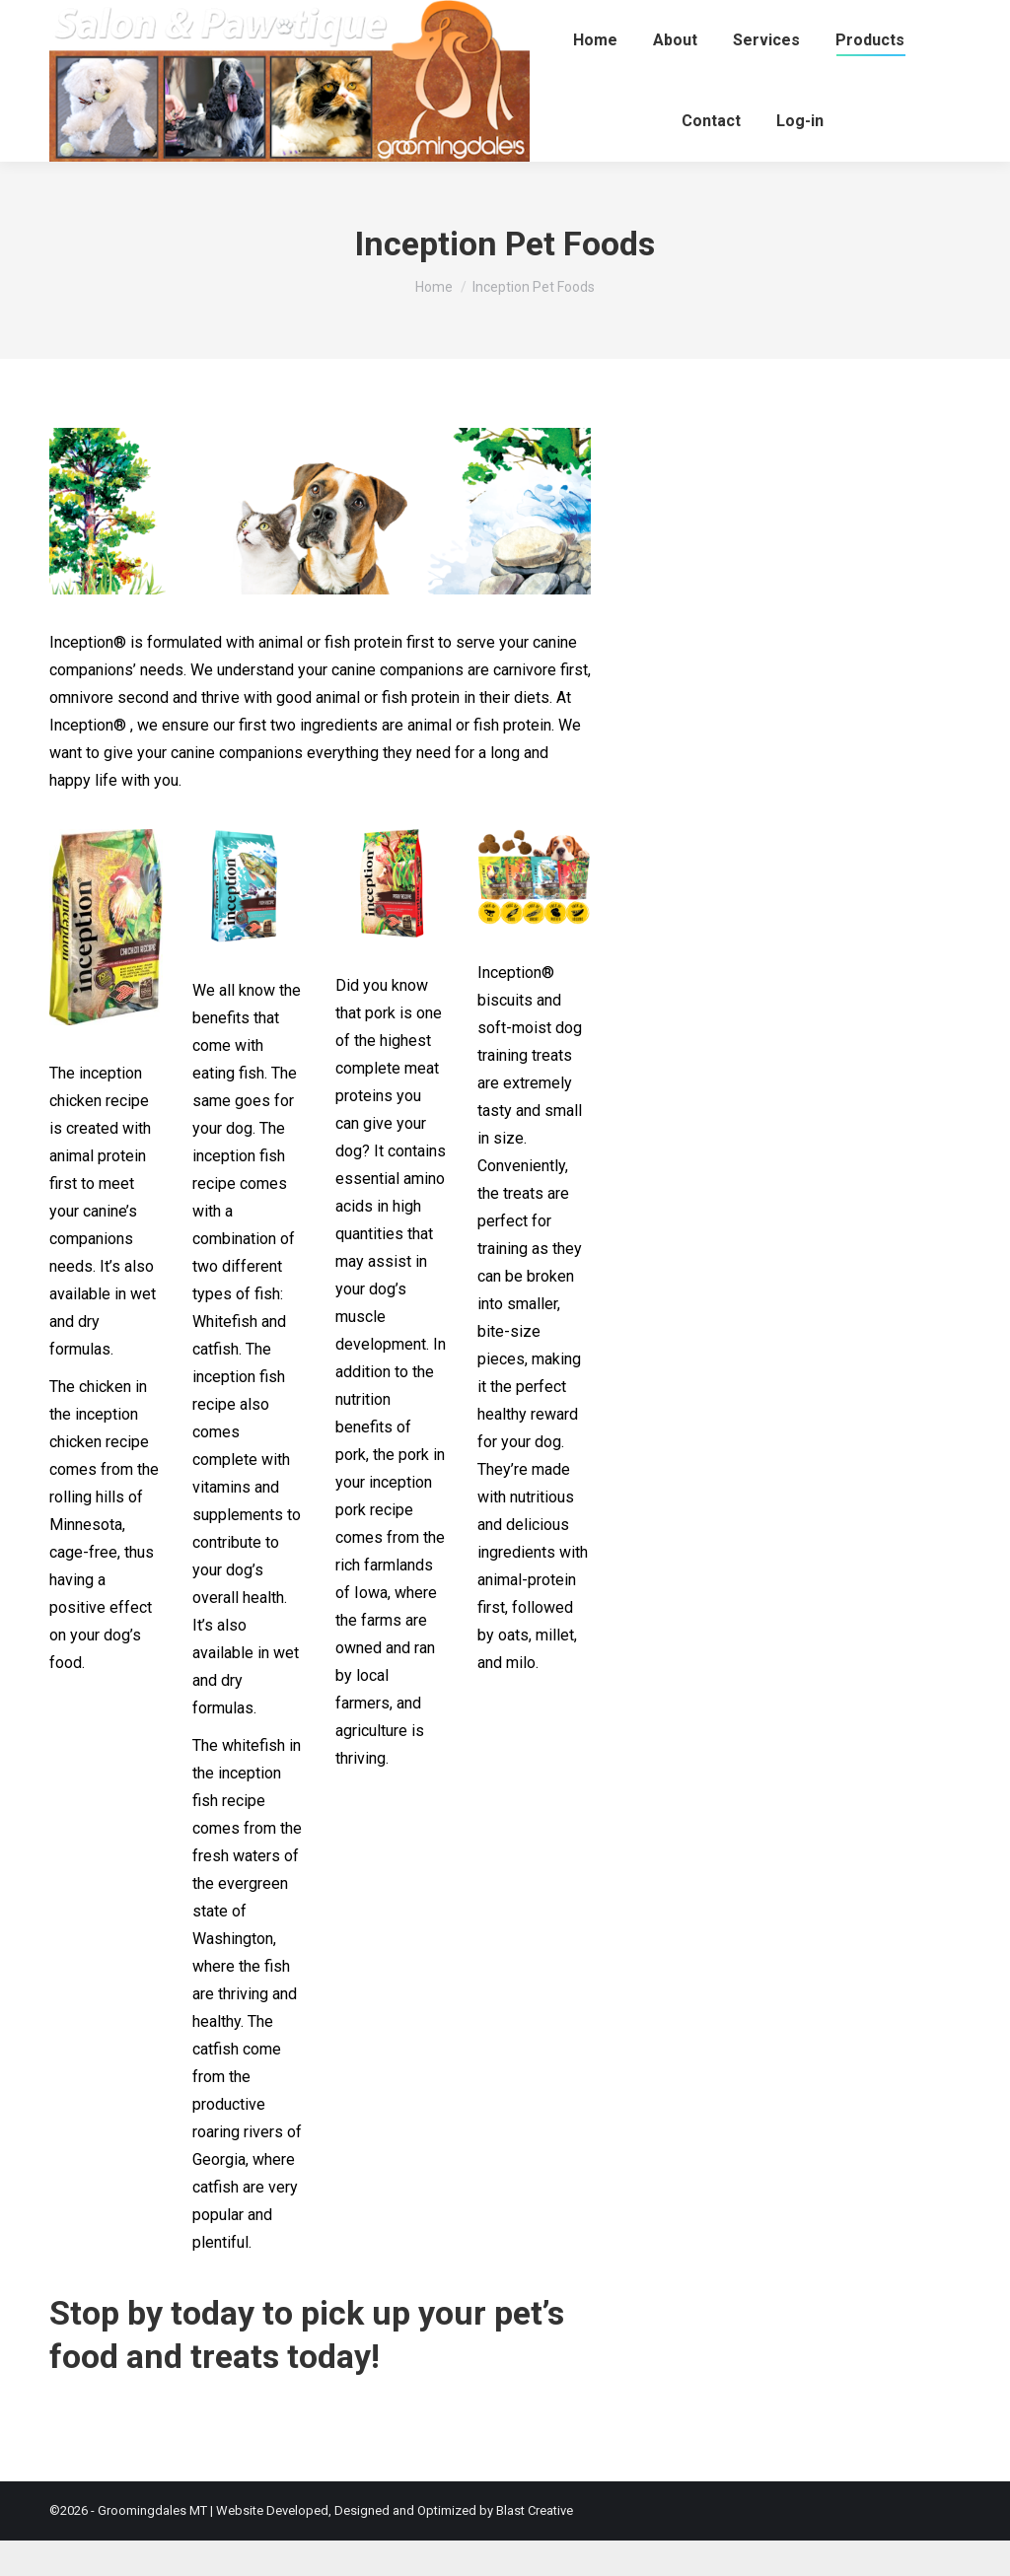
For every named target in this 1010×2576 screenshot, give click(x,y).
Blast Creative (534, 2546)
